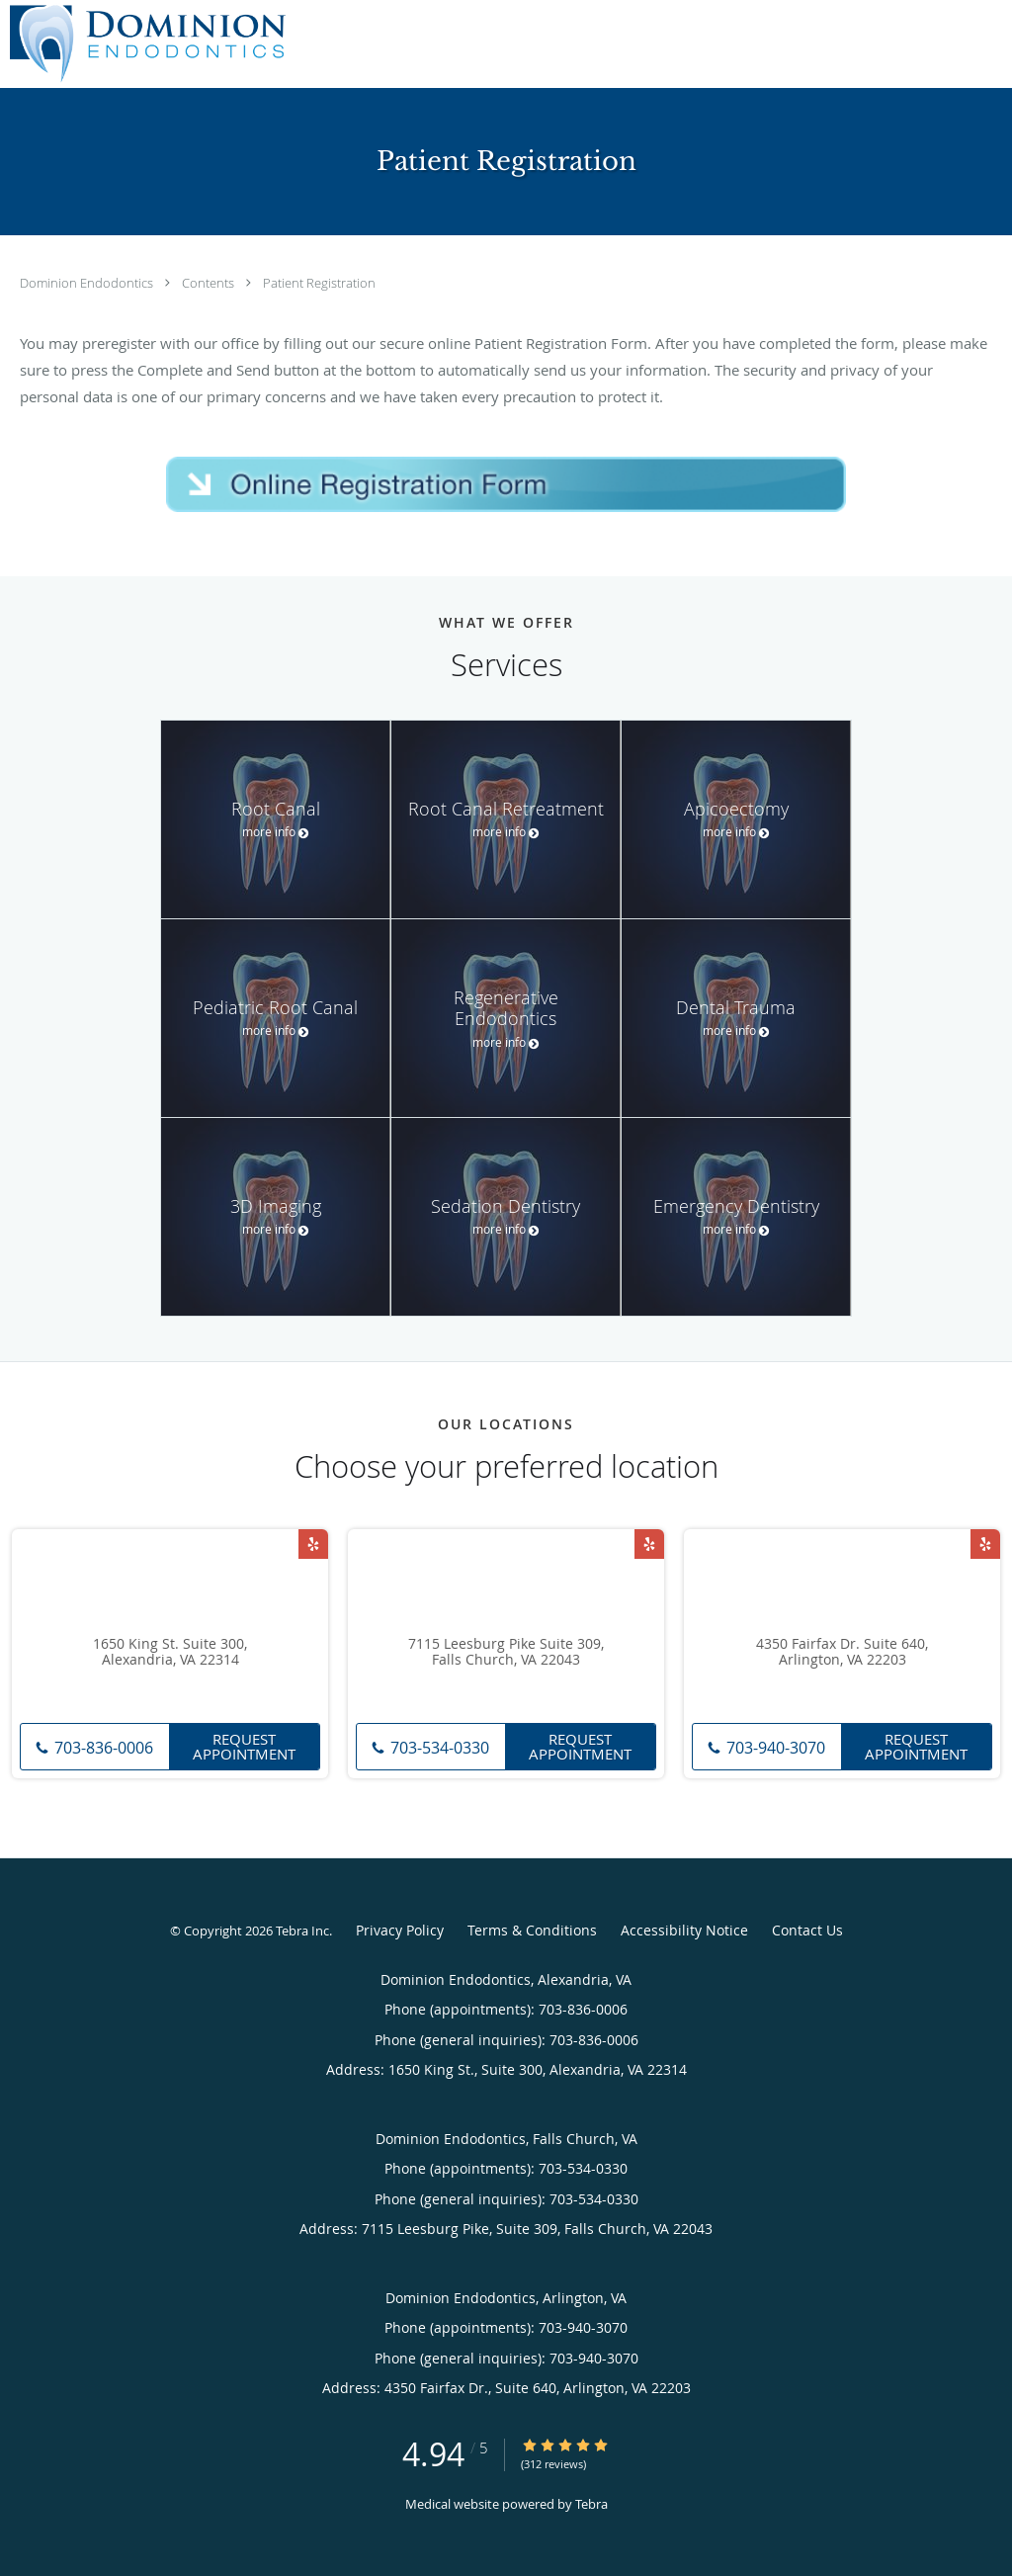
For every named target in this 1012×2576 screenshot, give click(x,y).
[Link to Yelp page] (313, 1544)
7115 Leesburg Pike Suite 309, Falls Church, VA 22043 (506, 1653)
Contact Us (807, 1930)
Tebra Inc (302, 1930)
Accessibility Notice (684, 1930)
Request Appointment (244, 1746)
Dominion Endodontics (88, 283)
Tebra (591, 2504)
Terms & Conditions (532, 1930)
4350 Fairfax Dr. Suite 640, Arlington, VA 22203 (842, 1653)
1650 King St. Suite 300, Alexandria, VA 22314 (170, 1653)
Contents (209, 283)
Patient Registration (319, 283)
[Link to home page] (143, 44)
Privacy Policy (400, 1930)
